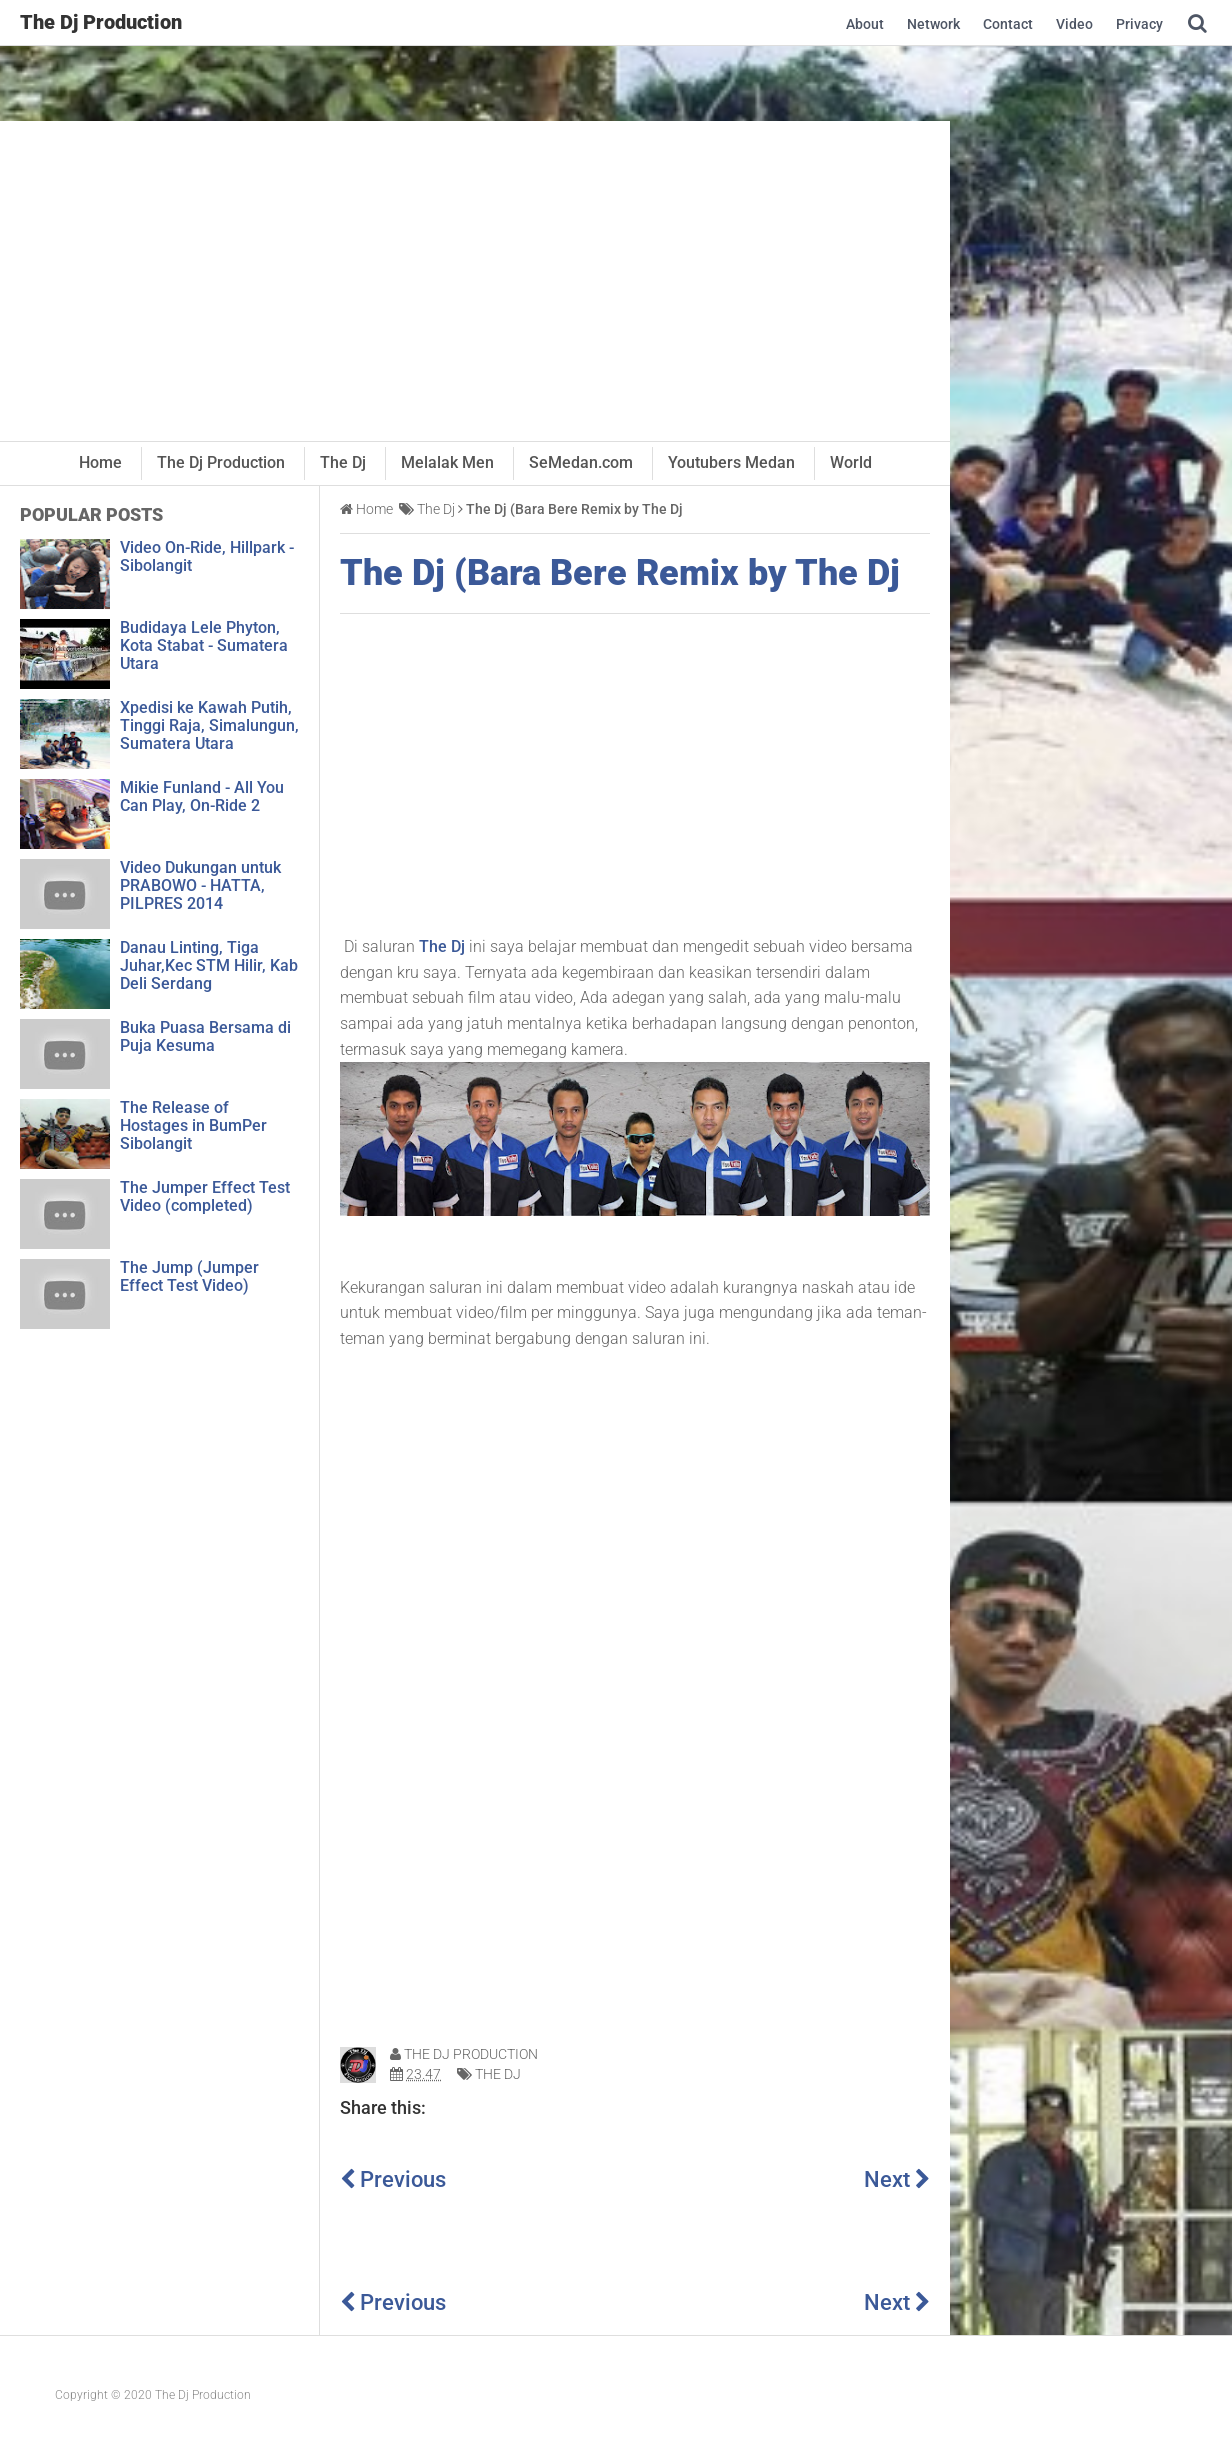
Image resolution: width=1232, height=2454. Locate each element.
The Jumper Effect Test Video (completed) (205, 1196)
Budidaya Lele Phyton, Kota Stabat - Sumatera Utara (204, 645)
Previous (393, 2179)
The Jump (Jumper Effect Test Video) (189, 1276)
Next (897, 2179)
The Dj (442, 946)
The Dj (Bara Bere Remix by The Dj (620, 574)
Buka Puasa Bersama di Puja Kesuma (205, 1036)
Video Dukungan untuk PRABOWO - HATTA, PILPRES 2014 (200, 885)
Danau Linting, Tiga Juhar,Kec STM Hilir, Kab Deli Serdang (209, 965)
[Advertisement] (475, 281)
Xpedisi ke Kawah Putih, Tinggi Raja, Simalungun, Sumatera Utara (209, 725)
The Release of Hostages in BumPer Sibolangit (193, 1125)
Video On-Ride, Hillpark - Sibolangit (207, 556)
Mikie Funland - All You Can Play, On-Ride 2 (202, 796)
